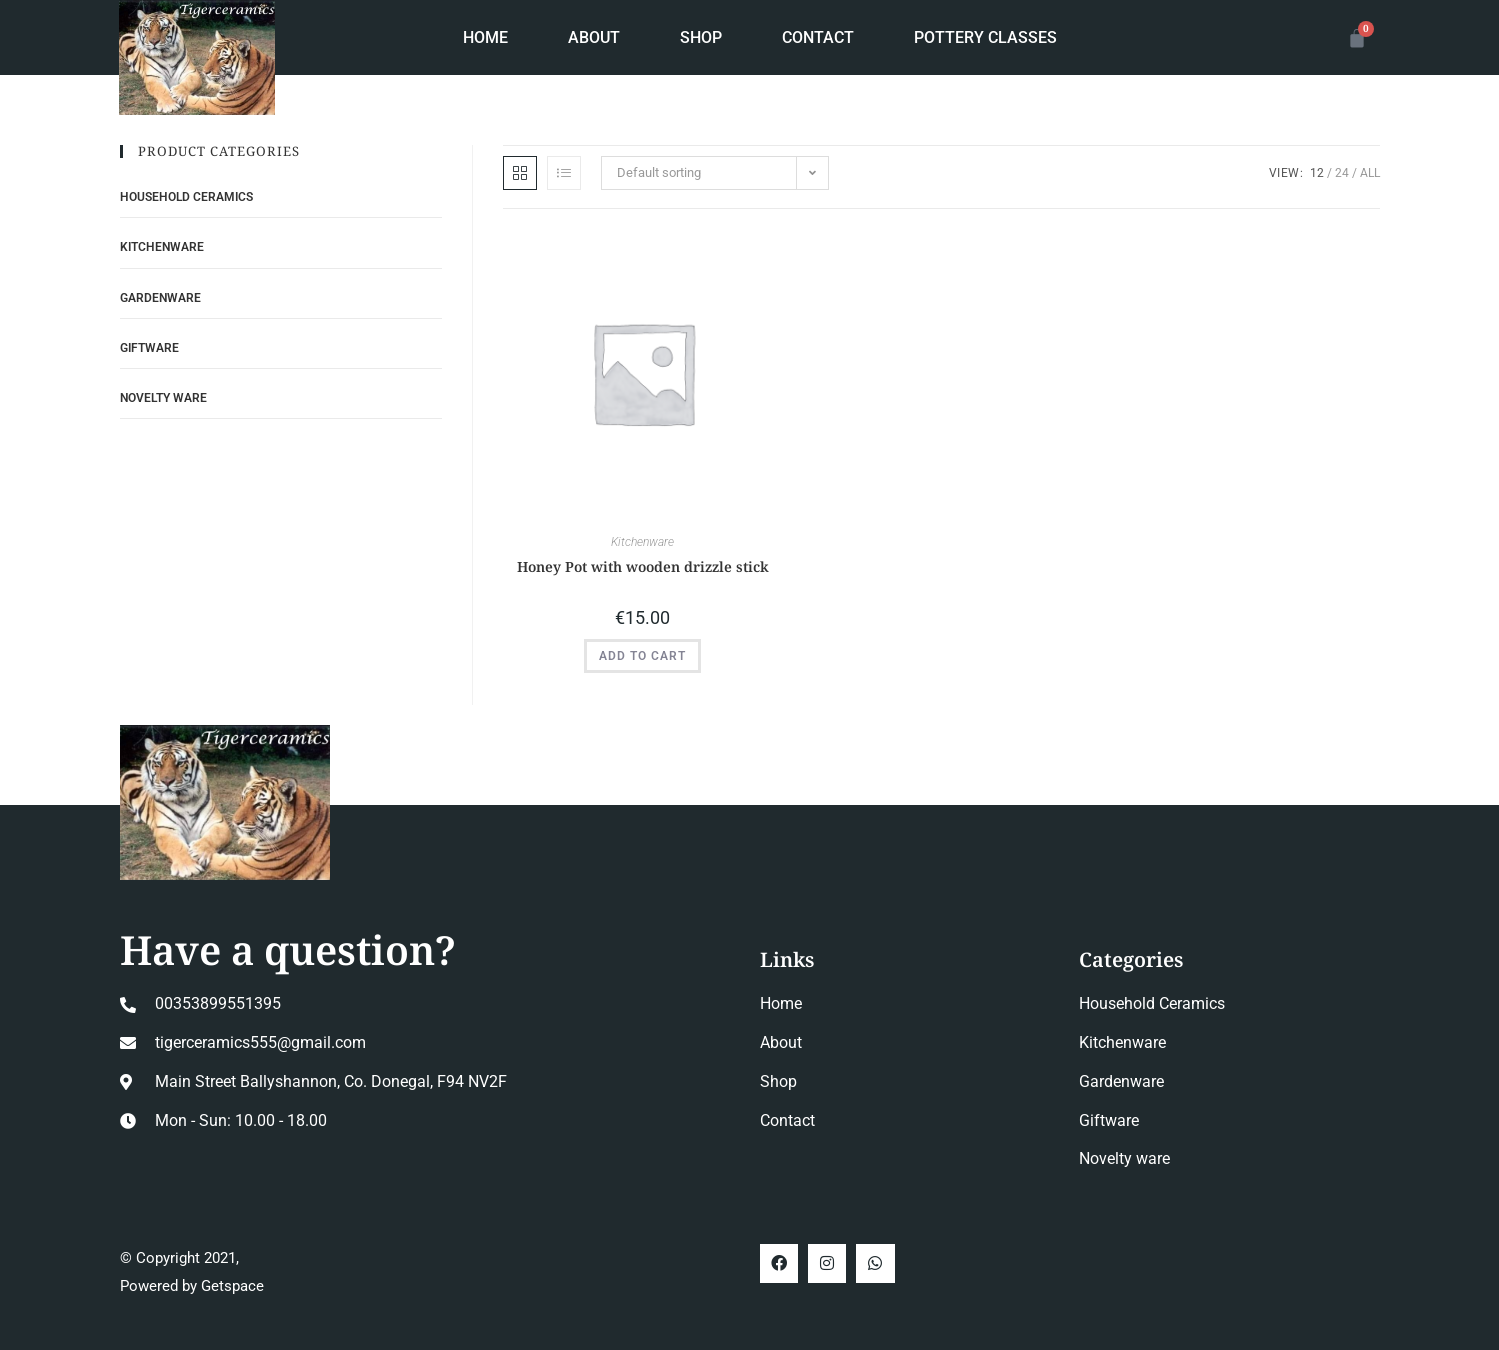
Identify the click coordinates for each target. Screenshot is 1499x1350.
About (594, 37)
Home (485, 37)
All (1370, 173)
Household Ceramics (186, 197)
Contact (818, 37)
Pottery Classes (985, 37)
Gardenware (160, 298)
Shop (701, 37)
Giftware (149, 348)
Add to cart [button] (642, 656)
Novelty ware (163, 398)
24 (1342, 173)
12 (1317, 173)
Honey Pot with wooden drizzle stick (643, 566)
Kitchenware (642, 542)
